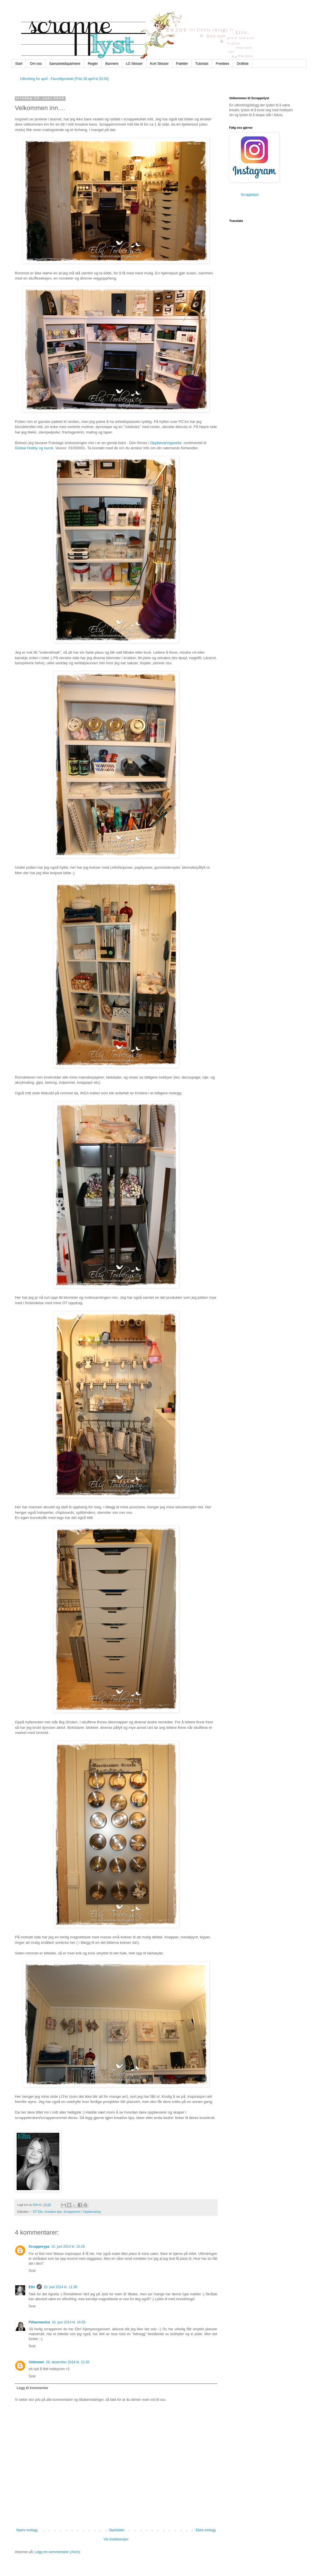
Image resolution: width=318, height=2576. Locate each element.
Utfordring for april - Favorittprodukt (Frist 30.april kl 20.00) (64, 79)
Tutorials (202, 64)
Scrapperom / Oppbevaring (82, 2211)
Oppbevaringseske (166, 443)
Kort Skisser (159, 64)
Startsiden (116, 2530)
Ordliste (242, 64)
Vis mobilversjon (115, 2539)
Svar (32, 2271)
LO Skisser (134, 64)
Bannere (111, 64)
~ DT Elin (36, 2211)
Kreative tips (53, 2211)
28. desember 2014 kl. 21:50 (67, 2362)
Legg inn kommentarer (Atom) (57, 2552)
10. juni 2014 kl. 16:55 (68, 2322)
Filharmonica (39, 2322)
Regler (93, 64)
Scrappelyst (250, 195)
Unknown (36, 2362)
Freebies (222, 64)
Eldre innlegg (206, 2530)
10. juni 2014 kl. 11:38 (60, 2287)
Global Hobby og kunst (34, 448)
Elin (32, 2287)
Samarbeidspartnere (65, 64)
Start (18, 64)
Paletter (182, 64)
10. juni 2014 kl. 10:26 (68, 2247)
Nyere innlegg (27, 2530)
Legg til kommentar (32, 2388)
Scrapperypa (39, 2247)
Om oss (36, 64)
